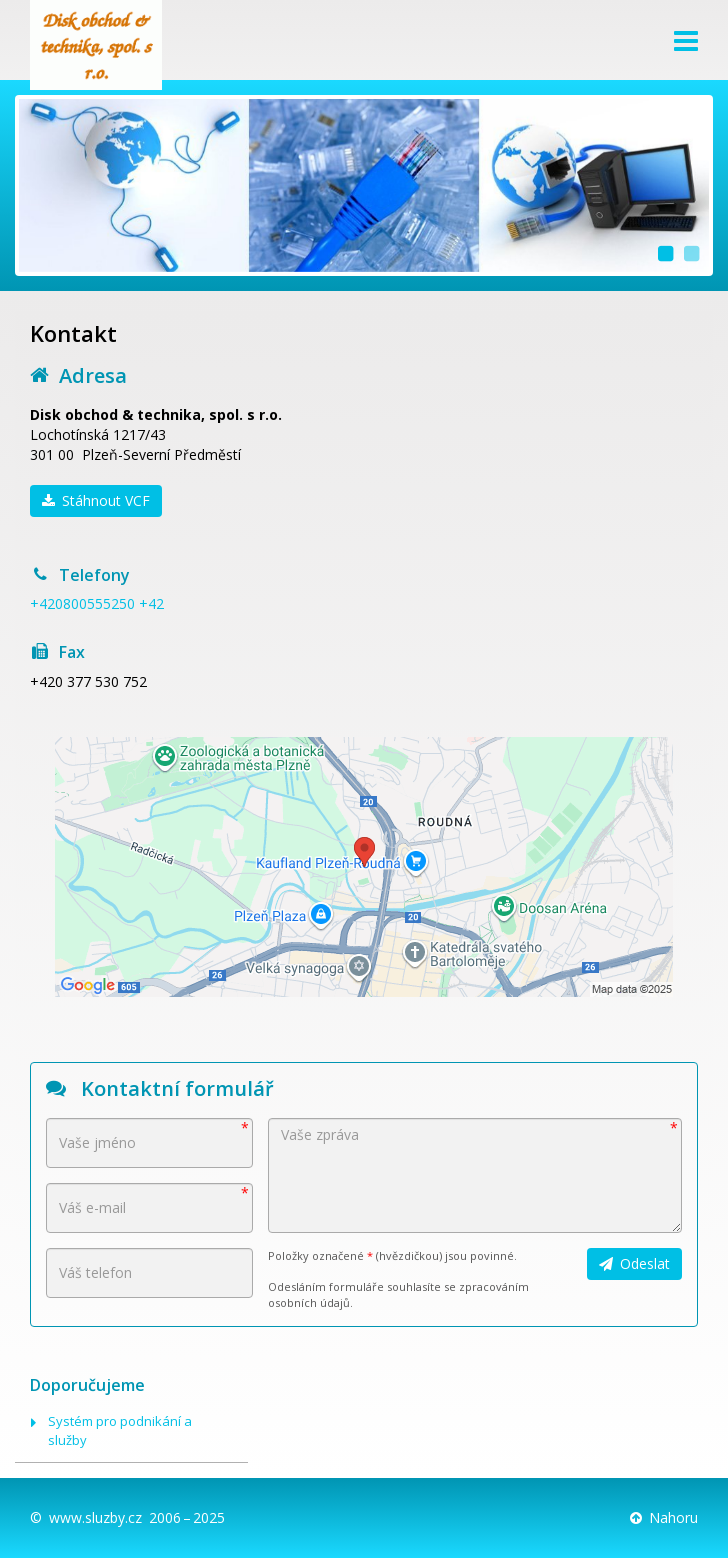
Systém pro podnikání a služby (120, 1430)
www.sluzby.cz (95, 1517)
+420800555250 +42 (97, 603)
